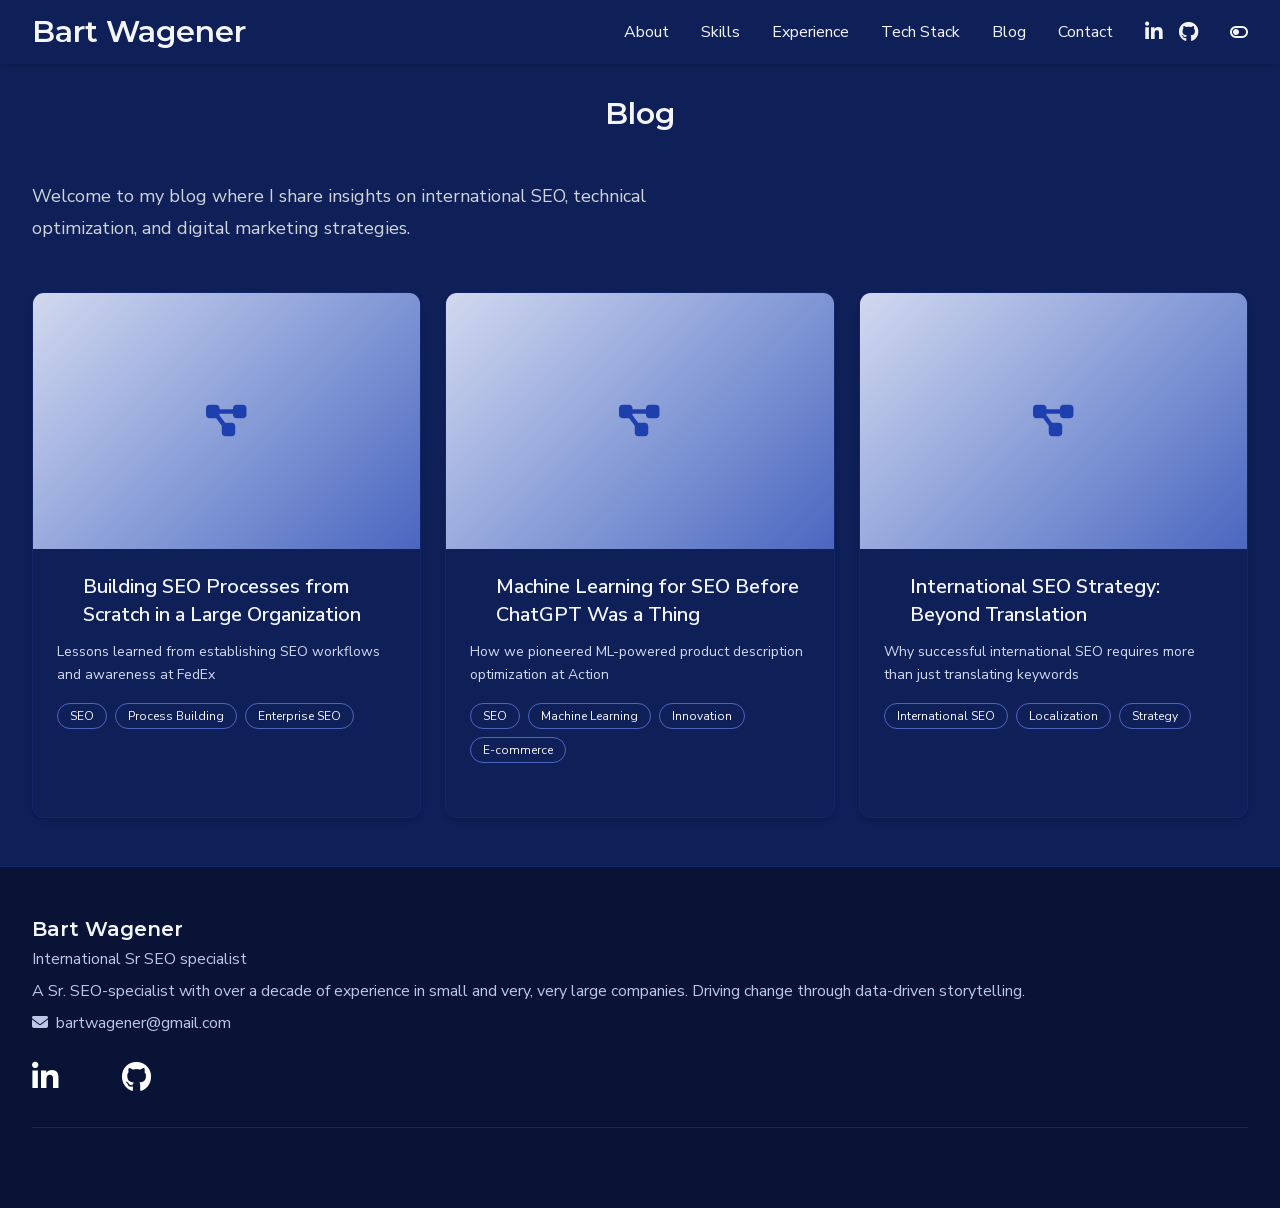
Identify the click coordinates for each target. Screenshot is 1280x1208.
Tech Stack (920, 32)
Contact (1085, 32)
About (646, 32)
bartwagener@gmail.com (131, 1023)
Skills (720, 32)
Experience (810, 32)
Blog (1009, 32)
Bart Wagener (139, 32)
